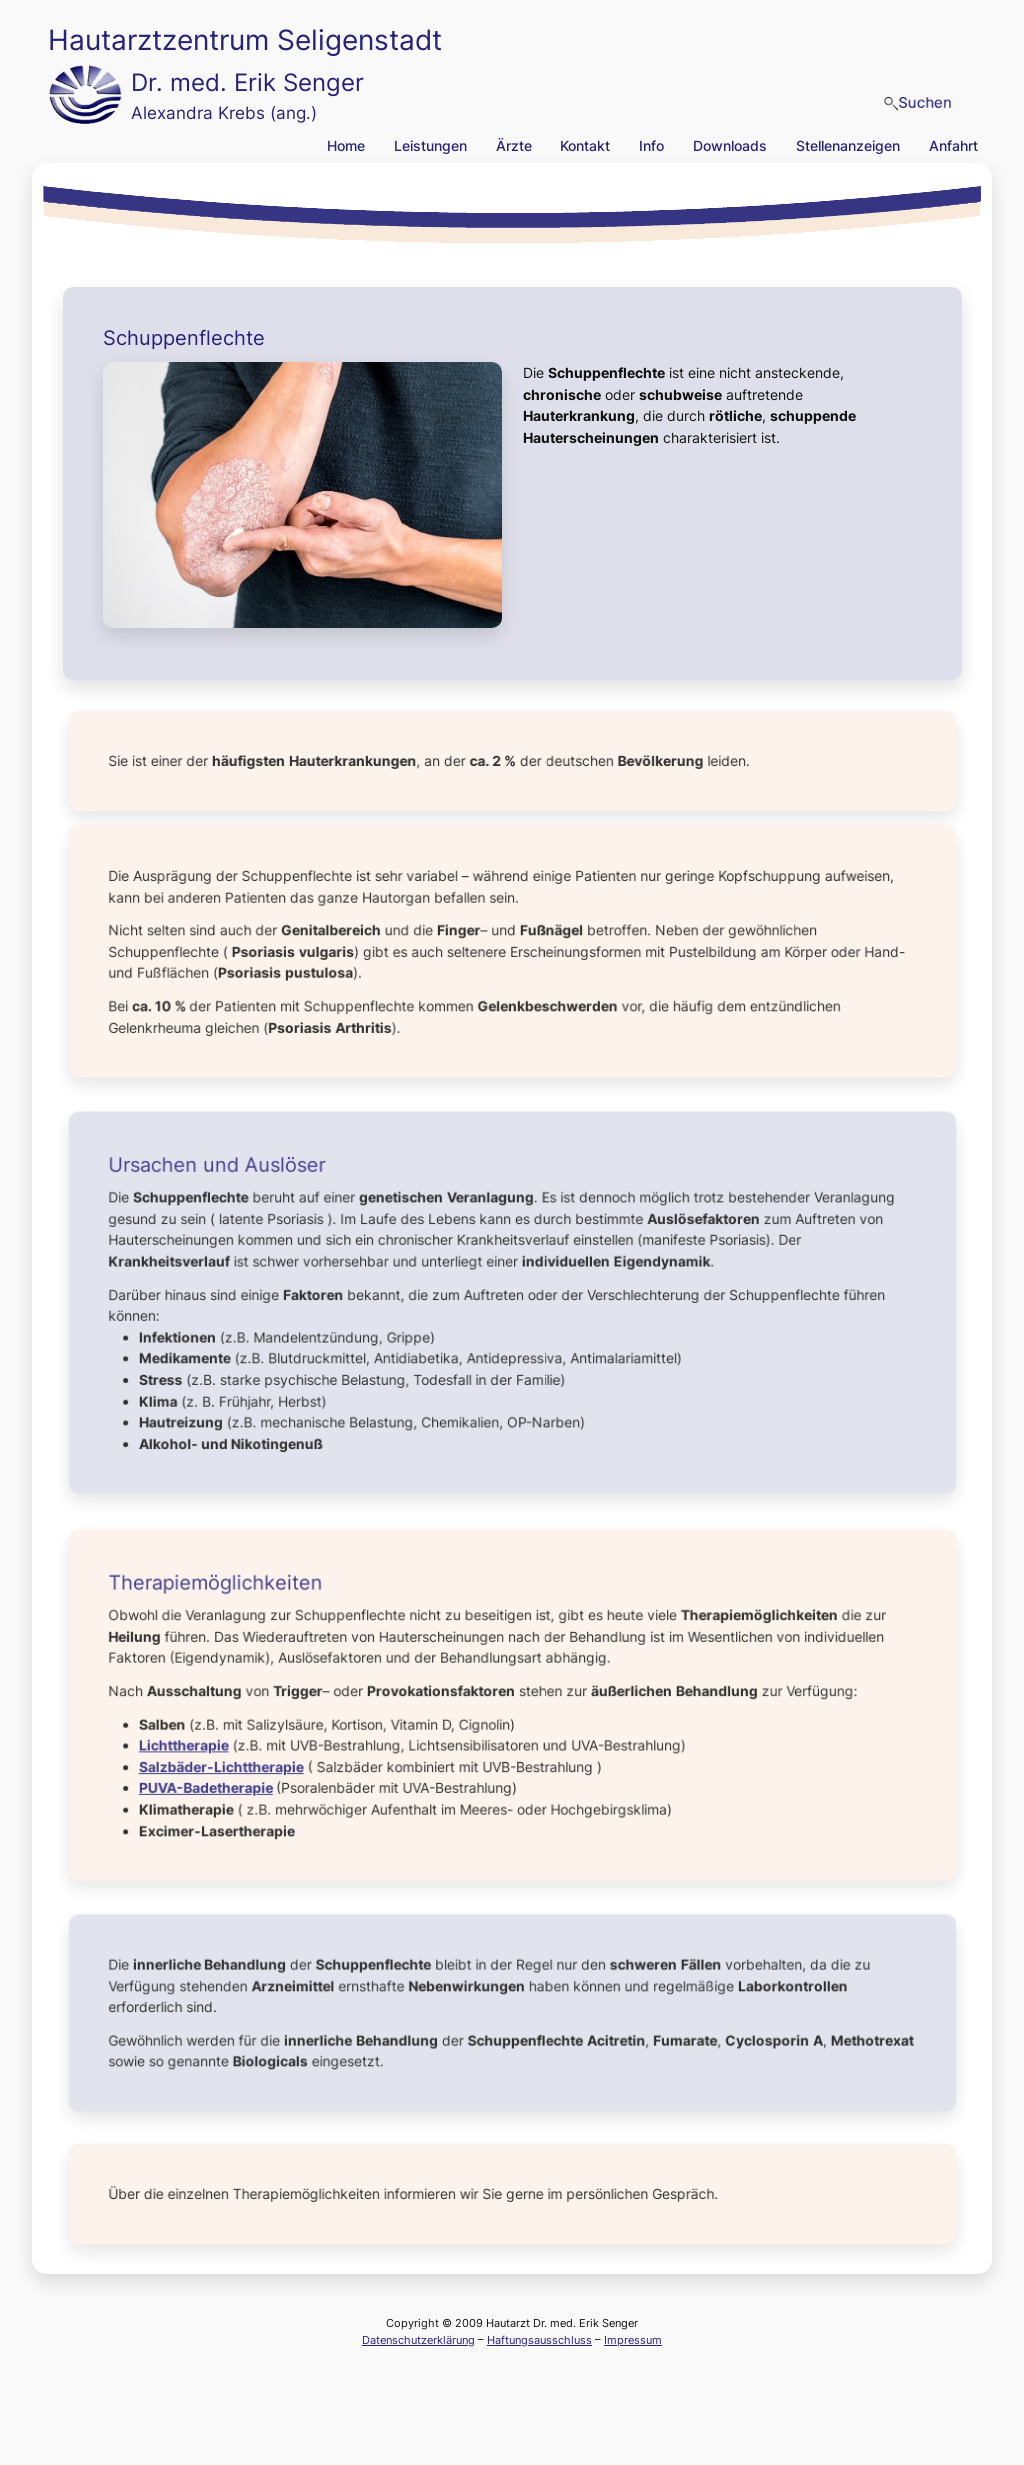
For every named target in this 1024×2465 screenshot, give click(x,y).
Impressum (633, 2340)
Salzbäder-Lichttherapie (228, 1764)
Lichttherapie (191, 1744)
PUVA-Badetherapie (213, 1785)
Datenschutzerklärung (418, 2340)
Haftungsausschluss (539, 2340)
